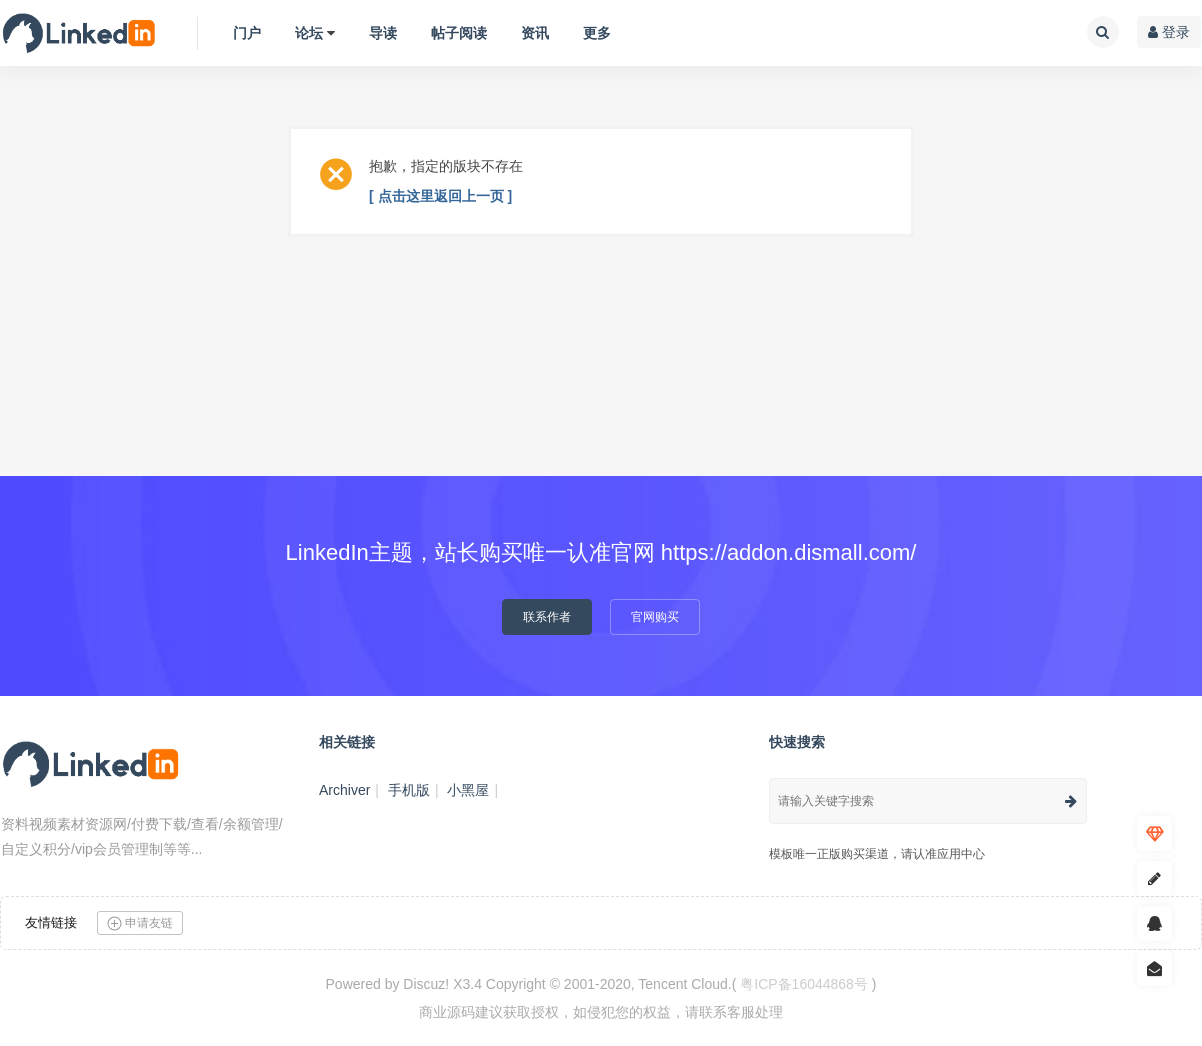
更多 (597, 33)
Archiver (344, 790)
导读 (383, 33)
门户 (247, 33)
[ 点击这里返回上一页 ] (440, 196)
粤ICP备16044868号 (804, 984)
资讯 (535, 33)
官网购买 (655, 617)
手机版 (409, 790)
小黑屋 (468, 790)
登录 (1169, 32)
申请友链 (140, 923)
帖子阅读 (459, 33)
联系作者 (547, 617)
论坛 (309, 33)
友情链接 (51, 922)
